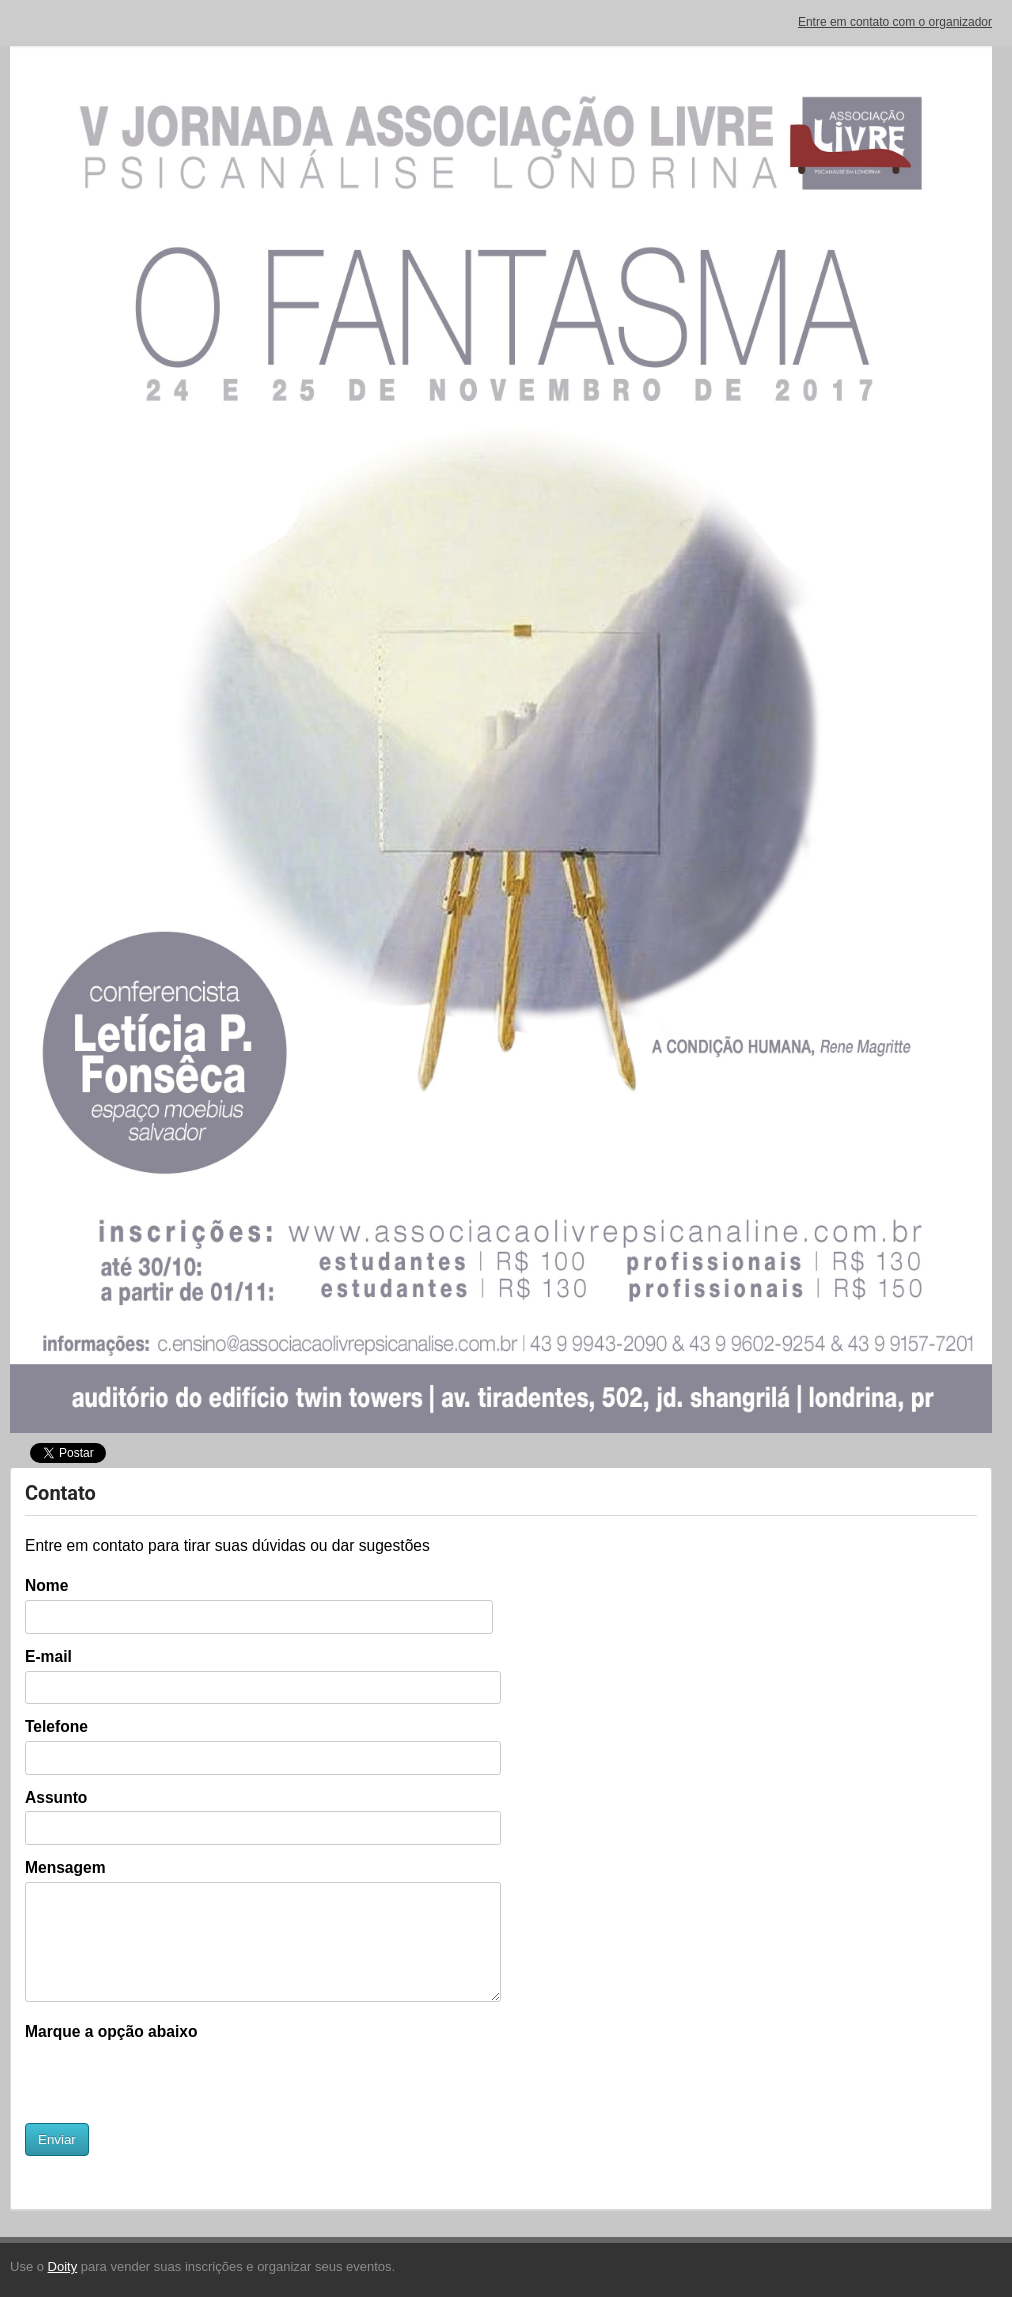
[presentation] (177, 2084)
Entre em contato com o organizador (895, 22)
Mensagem (65, 1867)
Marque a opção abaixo (111, 2031)
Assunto (56, 1797)
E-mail (48, 1656)
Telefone (56, 1726)
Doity (63, 2266)
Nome (46, 1585)
